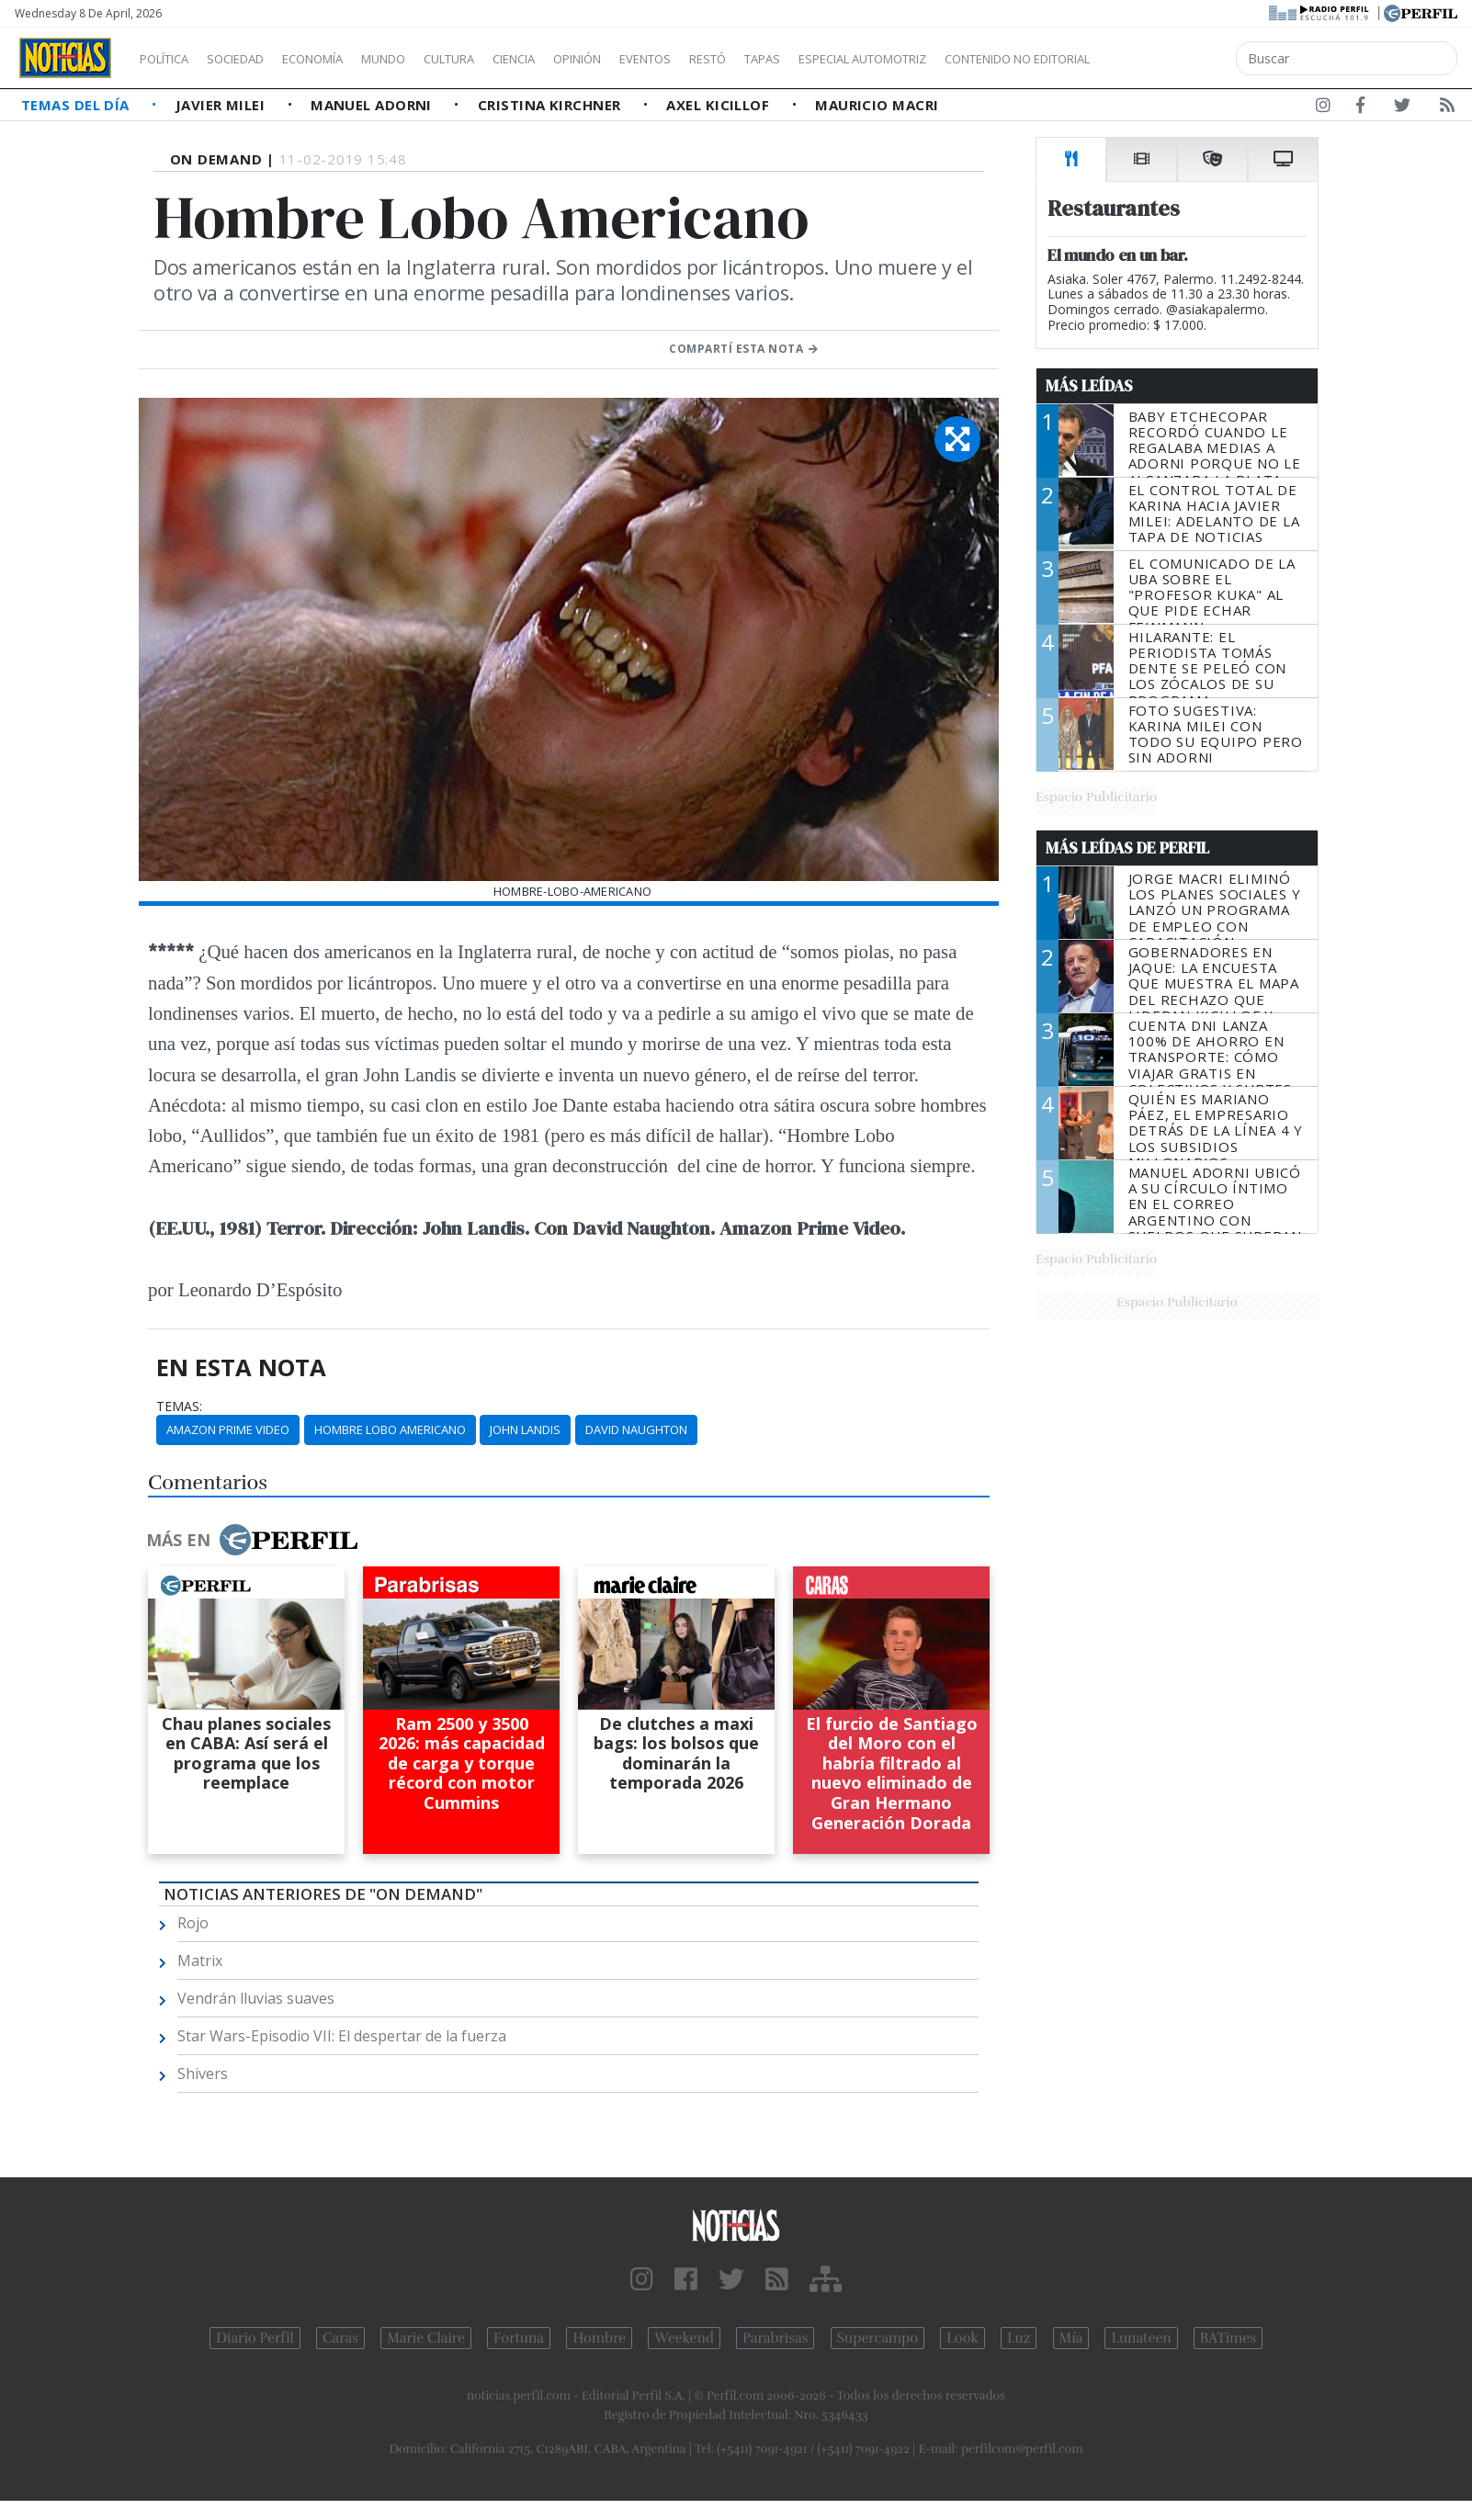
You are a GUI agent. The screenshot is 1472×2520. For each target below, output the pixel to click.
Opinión (652, 59)
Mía (1071, 2338)
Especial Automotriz (985, 59)
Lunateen (1141, 2338)
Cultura (501, 59)
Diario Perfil (255, 2338)
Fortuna (518, 2338)
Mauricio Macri (876, 105)
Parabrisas (775, 2338)
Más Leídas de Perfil (1127, 848)
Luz (1018, 2338)
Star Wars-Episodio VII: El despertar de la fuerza (341, 2036)
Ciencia (577, 59)
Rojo (193, 1923)
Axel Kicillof (719, 105)
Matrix (199, 1960)
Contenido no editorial (1174, 59)
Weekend (684, 2338)
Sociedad (255, 59)
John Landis (525, 1429)
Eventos (732, 59)
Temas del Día (77, 105)
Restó (804, 59)
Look (962, 2338)
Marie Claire (426, 2338)
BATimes (1228, 2338)
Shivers (202, 2073)
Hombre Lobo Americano (390, 1429)
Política (171, 59)
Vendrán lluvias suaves (255, 1998)
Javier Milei (222, 105)
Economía (343, 59)
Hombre (599, 2338)
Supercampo (878, 2338)
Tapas (866, 59)
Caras (340, 2338)
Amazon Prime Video (227, 1429)
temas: (179, 1406)
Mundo (425, 59)
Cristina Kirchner (551, 105)
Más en (251, 1539)
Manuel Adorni (373, 105)
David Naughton (636, 1429)
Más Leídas (1089, 386)
